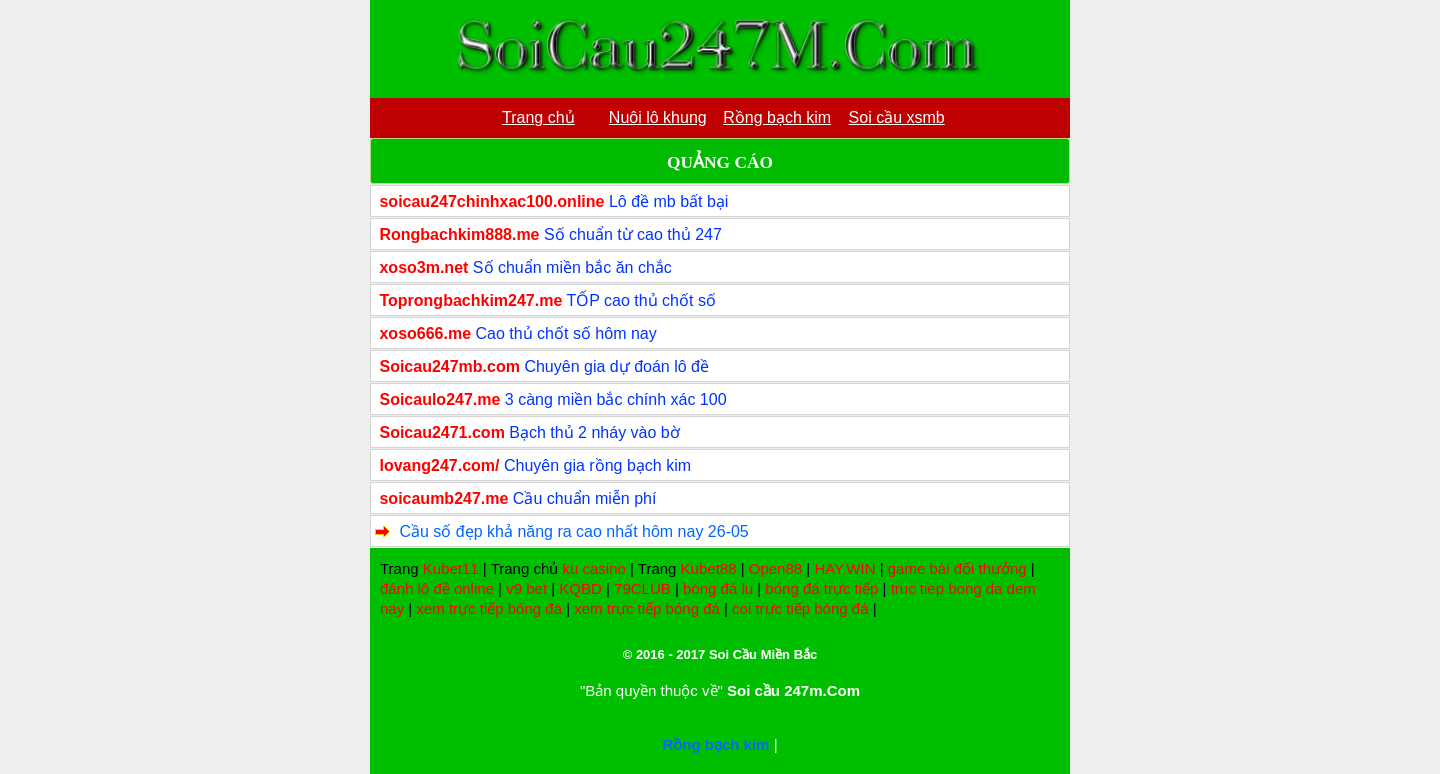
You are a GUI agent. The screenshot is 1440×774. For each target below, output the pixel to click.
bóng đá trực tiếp (821, 588)
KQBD (580, 588)
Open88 (775, 568)
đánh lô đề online (437, 588)
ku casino (593, 568)
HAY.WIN (844, 568)
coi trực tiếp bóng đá (800, 608)
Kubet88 (709, 568)
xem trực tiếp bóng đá (489, 608)
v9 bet (526, 588)
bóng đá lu (718, 588)
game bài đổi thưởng (957, 568)
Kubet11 (451, 568)
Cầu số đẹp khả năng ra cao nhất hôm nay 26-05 (573, 531)
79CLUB (642, 588)
